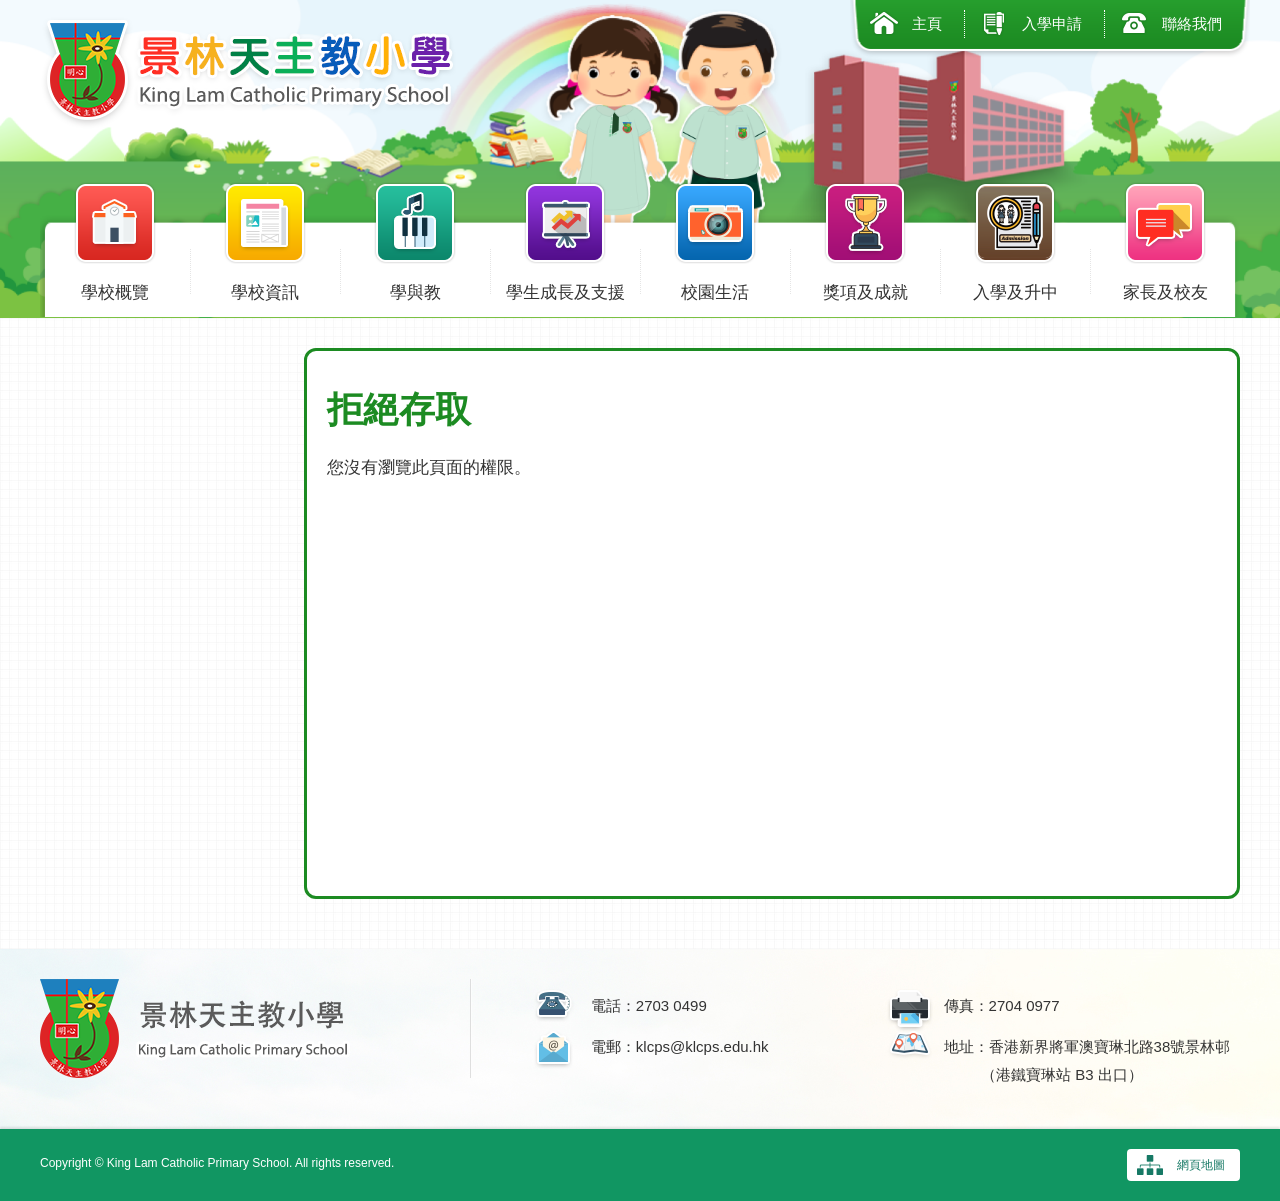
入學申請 (1052, 23)
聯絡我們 (1192, 23)
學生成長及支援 (565, 288)
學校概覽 (115, 288)
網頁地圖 (1201, 1165)
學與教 (415, 288)
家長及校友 (1165, 288)
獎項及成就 (865, 288)
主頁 (927, 23)
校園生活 (715, 288)
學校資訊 (265, 288)
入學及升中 (1015, 288)
